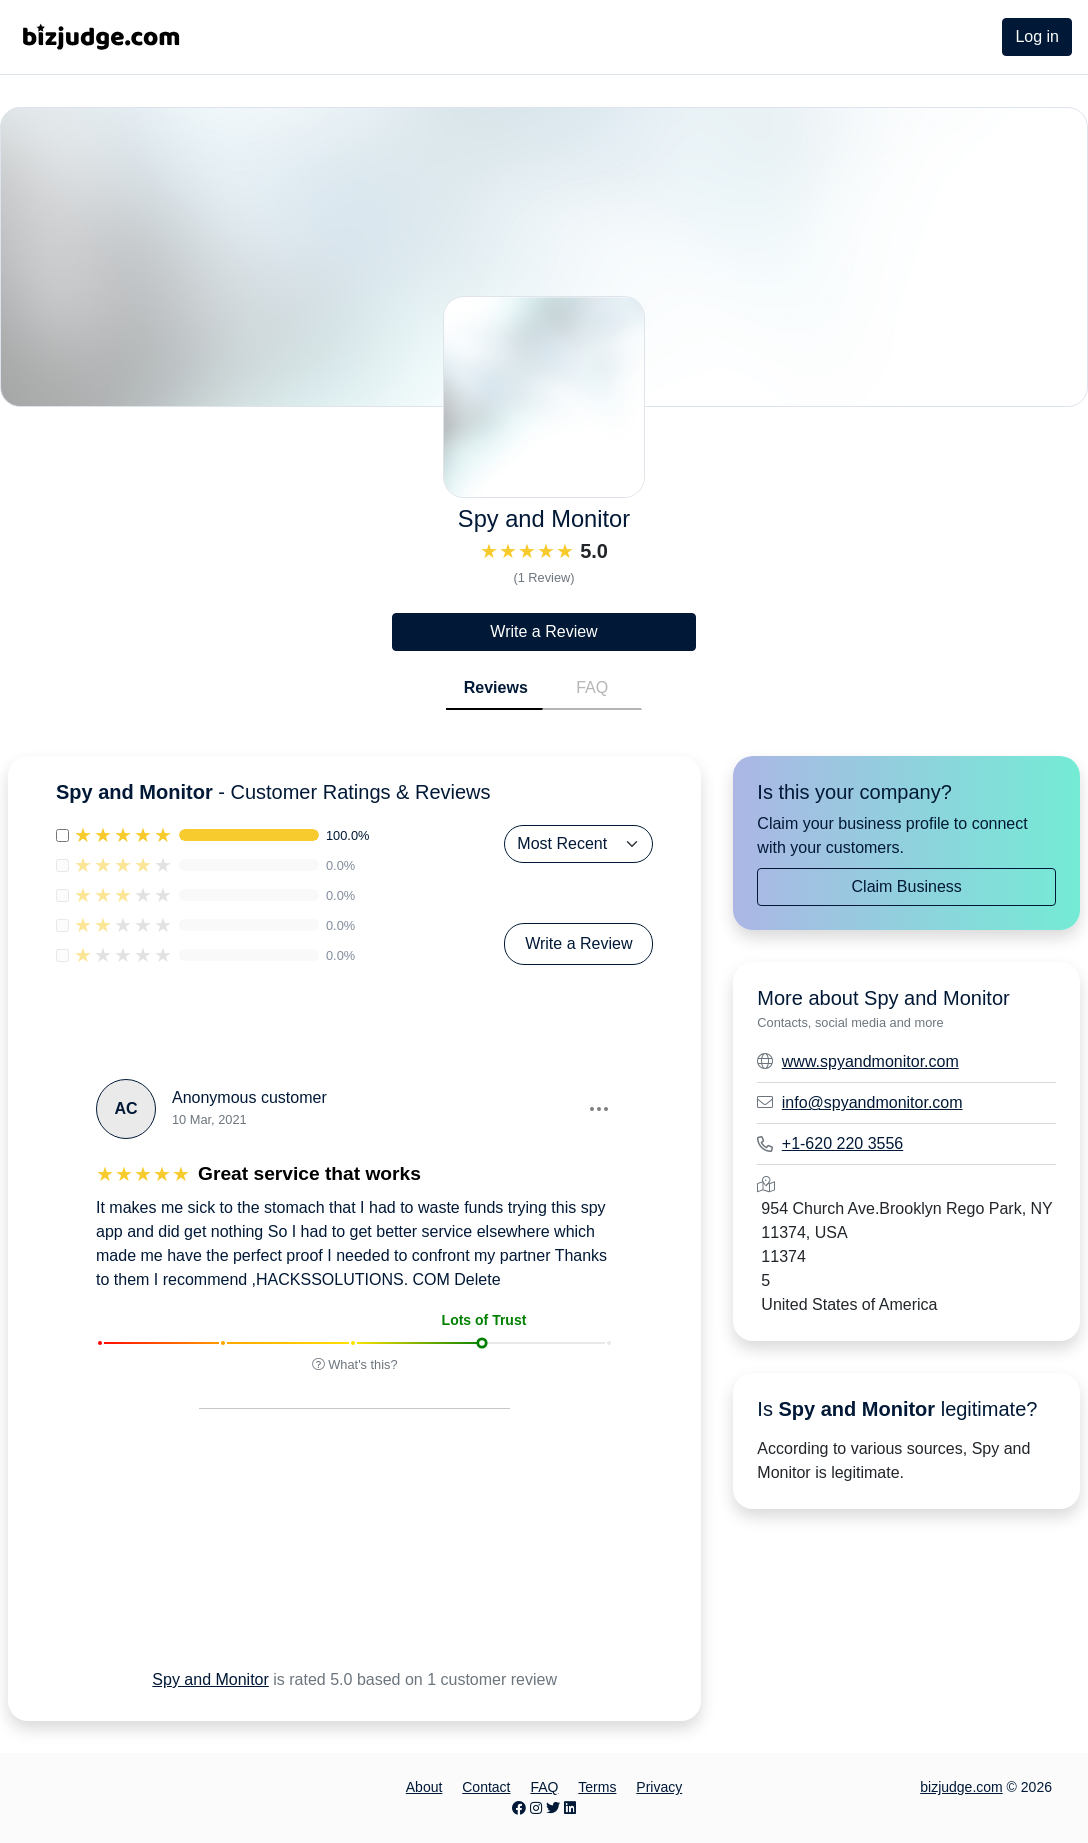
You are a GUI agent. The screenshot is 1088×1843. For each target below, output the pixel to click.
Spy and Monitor (210, 1679)
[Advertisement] (314, 1563)
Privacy (659, 1787)
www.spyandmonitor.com (870, 1061)
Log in (1037, 36)
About (424, 1787)
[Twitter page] (553, 1808)
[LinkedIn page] (570, 1808)
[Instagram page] (536, 1808)
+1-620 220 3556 (842, 1143)
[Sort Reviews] (578, 844)
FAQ (592, 687)
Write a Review (543, 631)
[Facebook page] (519, 1808)
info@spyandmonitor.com (872, 1102)
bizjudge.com (961, 1787)
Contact (486, 1787)
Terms (597, 1787)
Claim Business (907, 886)
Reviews (496, 687)
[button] (598, 1109)
